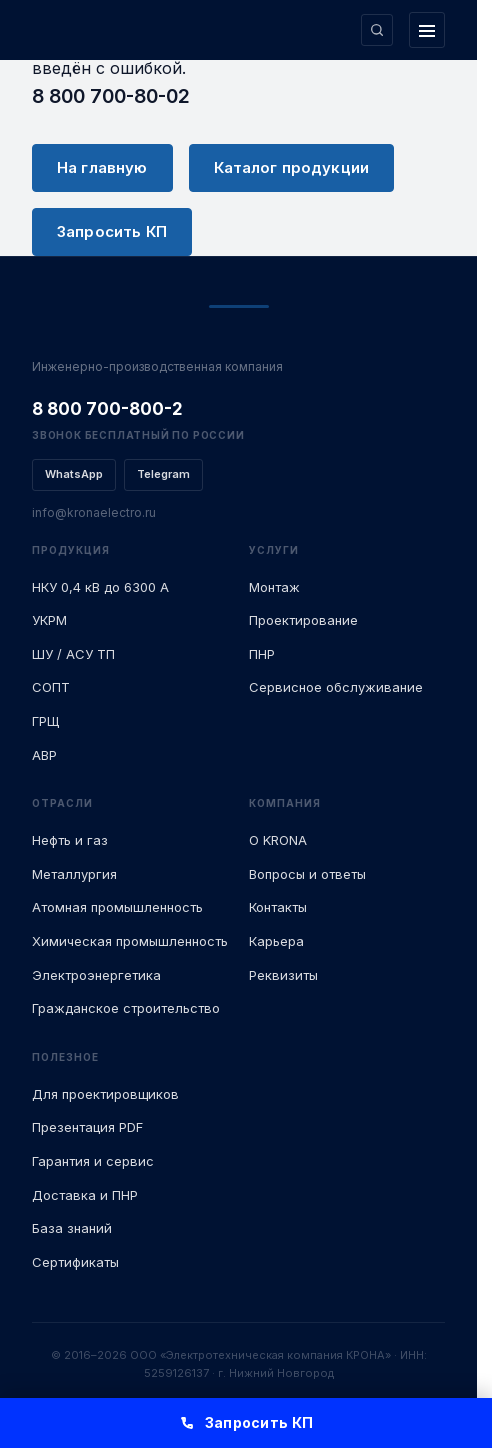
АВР (44, 755)
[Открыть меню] (427, 30)
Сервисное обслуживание (336, 687)
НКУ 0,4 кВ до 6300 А (100, 587)
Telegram (163, 474)
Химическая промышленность (130, 941)
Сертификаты (75, 1262)
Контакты (278, 907)
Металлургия (74, 874)
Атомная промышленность (117, 907)
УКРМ (49, 620)
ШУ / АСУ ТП (73, 654)
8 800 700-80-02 (111, 96)
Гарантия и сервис (93, 1161)
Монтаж (274, 587)
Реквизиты (283, 975)
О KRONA (278, 840)
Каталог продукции (292, 167)
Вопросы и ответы (307, 874)
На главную (102, 167)
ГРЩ (45, 721)
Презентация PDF (87, 1127)
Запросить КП (112, 231)
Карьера (276, 941)
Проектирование (303, 620)
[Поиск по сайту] (377, 30)
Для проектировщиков (105, 1094)
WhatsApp (74, 474)
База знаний (72, 1228)
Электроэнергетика (96, 975)
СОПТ (51, 687)
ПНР (262, 654)
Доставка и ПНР (85, 1195)
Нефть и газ (70, 840)
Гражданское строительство (126, 1008)
